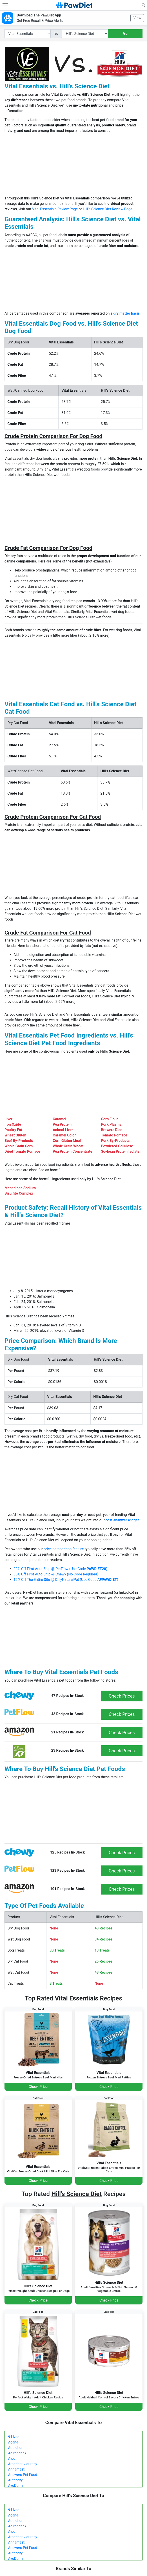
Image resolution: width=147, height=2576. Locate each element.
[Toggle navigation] (5, 5)
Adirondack (17, 2453)
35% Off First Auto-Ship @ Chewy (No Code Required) (55, 1574)
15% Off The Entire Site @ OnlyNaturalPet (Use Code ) (65, 1579)
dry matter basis (126, 313)
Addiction (15, 2448)
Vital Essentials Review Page (55, 209)
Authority (15, 2480)
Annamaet (16, 2469)
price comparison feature (64, 1549)
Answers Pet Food (22, 2475)
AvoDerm (15, 2485)
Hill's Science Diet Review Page (107, 209)
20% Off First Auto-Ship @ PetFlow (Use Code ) (60, 1569)
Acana (13, 2442)
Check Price (38, 2087)
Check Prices (122, 1696)
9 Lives (13, 2437)
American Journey (22, 2464)
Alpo (11, 2458)
